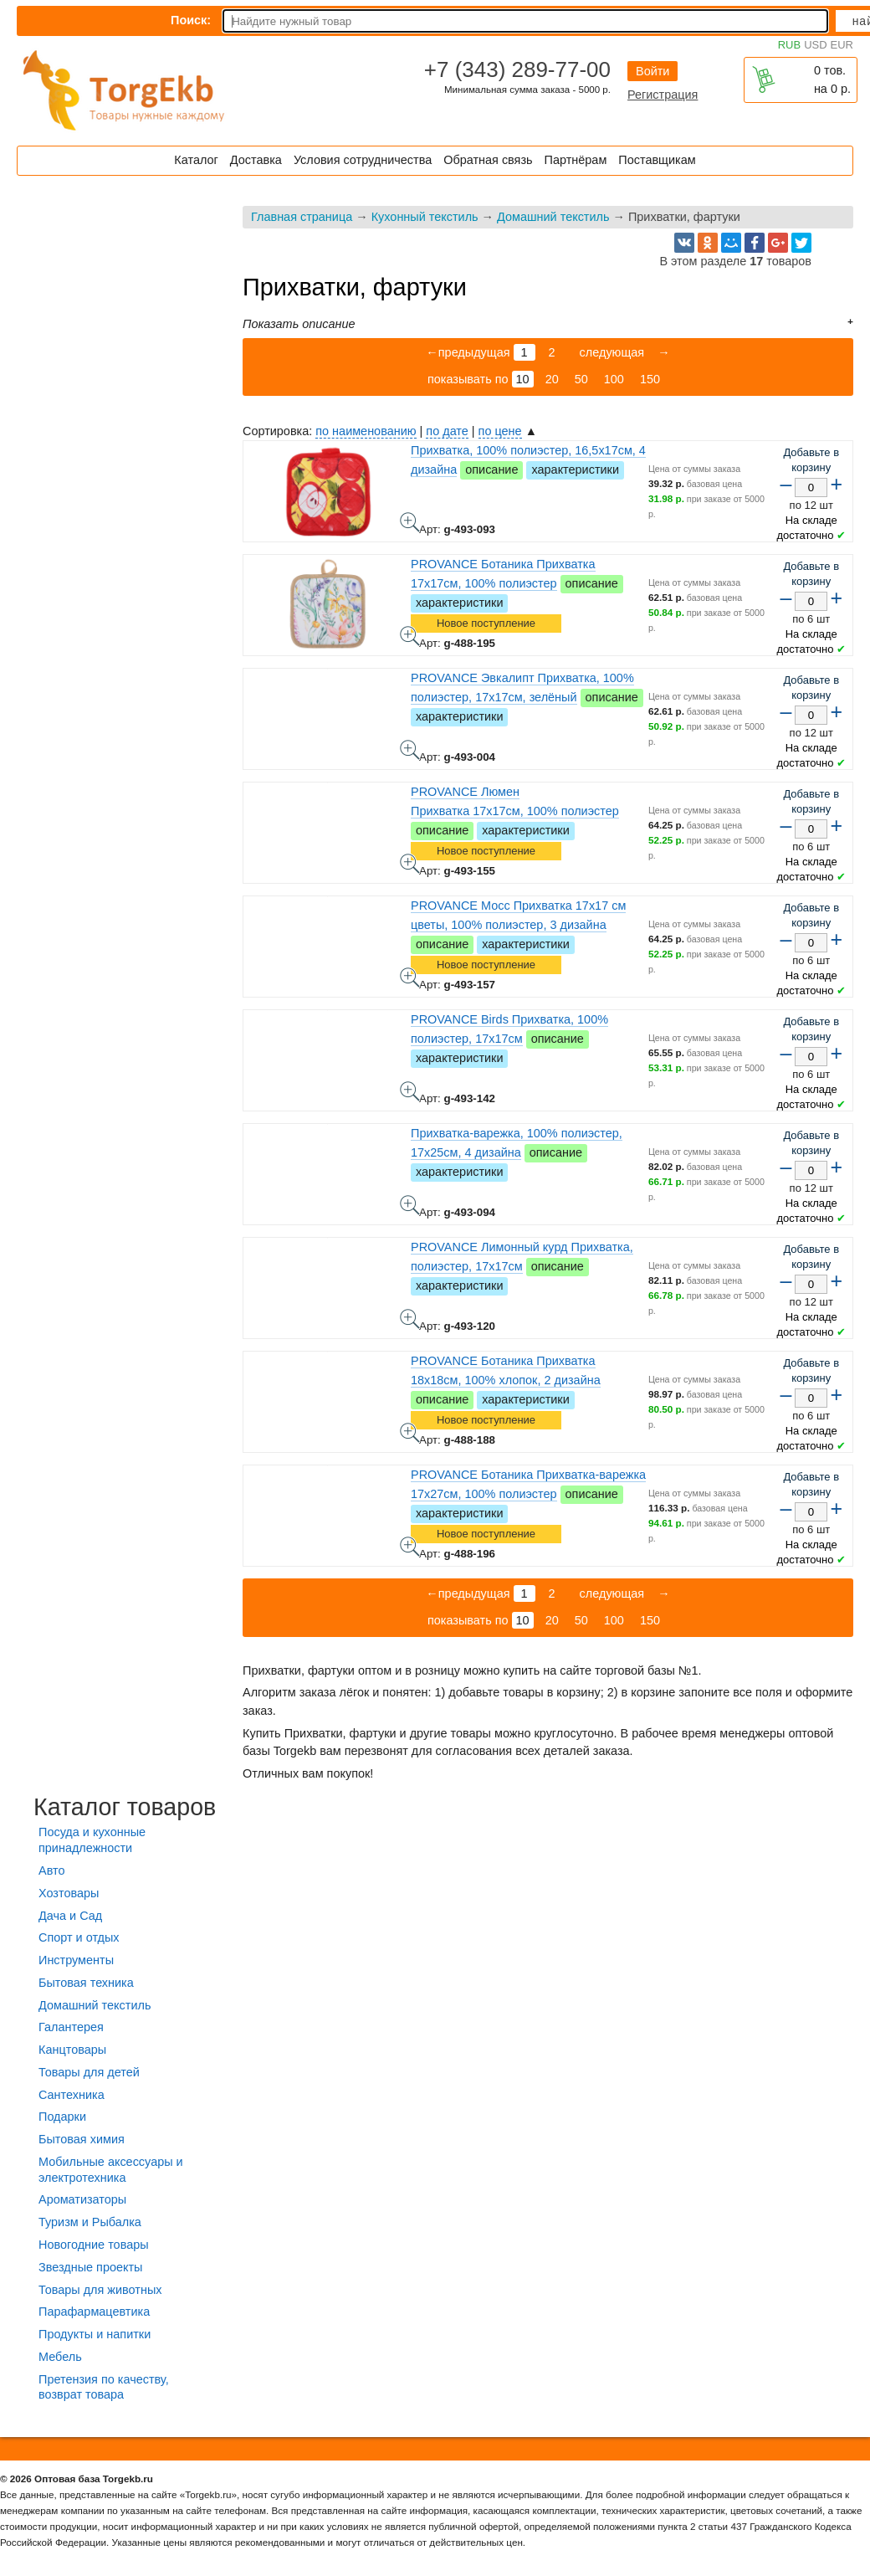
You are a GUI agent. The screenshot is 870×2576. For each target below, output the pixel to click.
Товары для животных (99, 2289)
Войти (652, 71)
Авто (51, 1870)
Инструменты (76, 1960)
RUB (789, 44)
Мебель (60, 2356)
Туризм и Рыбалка (89, 2222)
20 (552, 379)
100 (614, 379)
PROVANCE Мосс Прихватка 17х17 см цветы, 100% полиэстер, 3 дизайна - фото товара (410, 977)
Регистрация (662, 94)
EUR (842, 44)
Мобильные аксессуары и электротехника (110, 2169)
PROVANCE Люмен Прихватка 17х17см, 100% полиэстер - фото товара (410, 864)
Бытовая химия (81, 2139)
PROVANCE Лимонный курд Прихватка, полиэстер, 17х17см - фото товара (410, 1319)
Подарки (62, 2116)
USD (815, 44)
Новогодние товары (93, 2244)
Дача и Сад (70, 1915)
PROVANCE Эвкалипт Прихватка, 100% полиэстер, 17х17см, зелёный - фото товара (410, 750)
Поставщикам (656, 160)
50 (581, 379)
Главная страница (301, 216)
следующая (610, 352)
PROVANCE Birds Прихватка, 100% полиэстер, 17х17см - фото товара (410, 1091)
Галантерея (71, 2027)
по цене (500, 431)
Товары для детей (89, 2072)
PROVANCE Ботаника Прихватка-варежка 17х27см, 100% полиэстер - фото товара (410, 1546)
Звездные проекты (90, 2267)
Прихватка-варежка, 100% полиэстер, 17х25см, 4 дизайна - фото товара (410, 1205)
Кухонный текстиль (424, 216)
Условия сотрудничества (363, 160)
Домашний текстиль (553, 216)
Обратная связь (487, 160)
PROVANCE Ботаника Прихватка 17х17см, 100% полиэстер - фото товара (410, 636)
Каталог (196, 160)
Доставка (256, 160)
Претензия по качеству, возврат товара (103, 2387)
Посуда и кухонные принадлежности (92, 1840)
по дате (447, 431)
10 (523, 379)
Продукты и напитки (94, 2334)
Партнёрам (576, 160)
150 (650, 379)
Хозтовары (68, 1893)
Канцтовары (72, 2049)
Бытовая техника (86, 1982)
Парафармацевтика (94, 2311)
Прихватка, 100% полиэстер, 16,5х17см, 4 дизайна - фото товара (410, 522)
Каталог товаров (124, 1806)
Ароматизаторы (82, 2199)
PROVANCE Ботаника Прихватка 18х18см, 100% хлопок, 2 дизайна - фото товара (410, 1433)
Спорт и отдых (79, 1937)
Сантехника (71, 2094)
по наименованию (365, 431)
